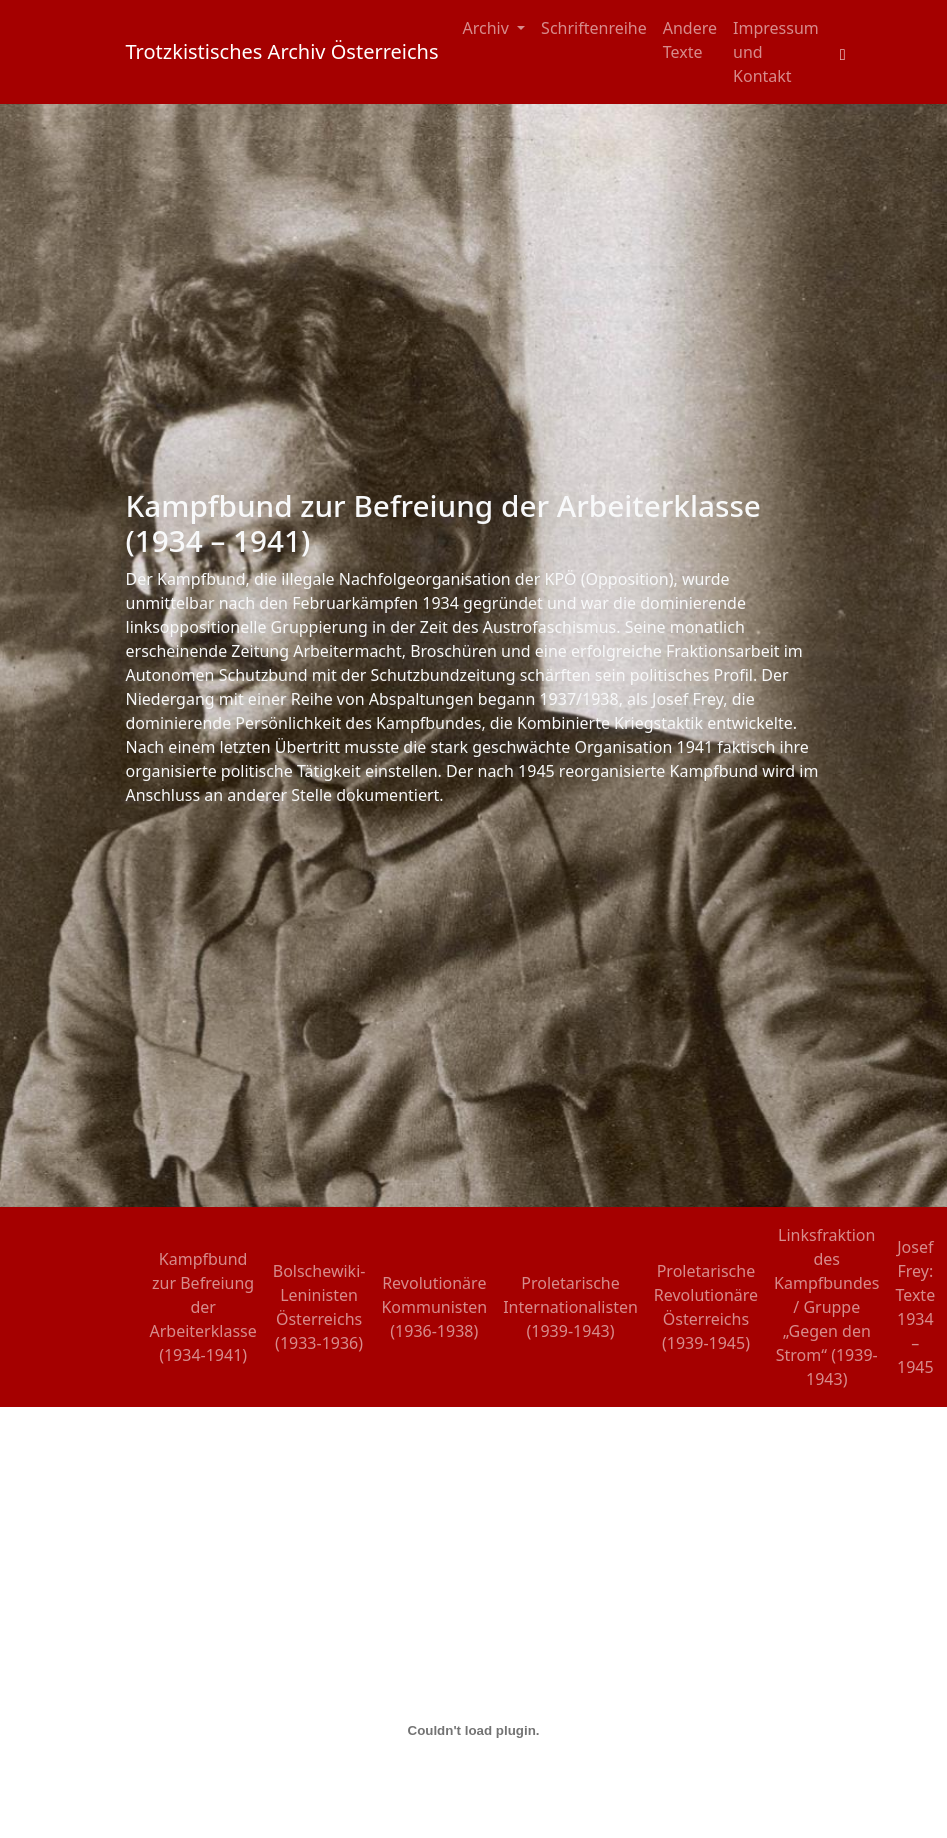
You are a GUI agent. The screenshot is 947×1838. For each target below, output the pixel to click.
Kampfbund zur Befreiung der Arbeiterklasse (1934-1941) (203, 1307)
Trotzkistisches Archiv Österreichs (282, 51)
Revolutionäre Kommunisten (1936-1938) (434, 1307)
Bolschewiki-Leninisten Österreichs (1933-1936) (319, 1307)
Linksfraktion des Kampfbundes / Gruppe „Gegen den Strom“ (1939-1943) (826, 1307)
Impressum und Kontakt (776, 52)
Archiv (488, 28)
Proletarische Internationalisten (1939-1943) (570, 1307)
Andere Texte (690, 40)
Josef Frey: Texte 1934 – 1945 (915, 1307)
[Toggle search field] (843, 52)
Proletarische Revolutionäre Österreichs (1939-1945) (706, 1307)
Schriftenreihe (594, 28)
